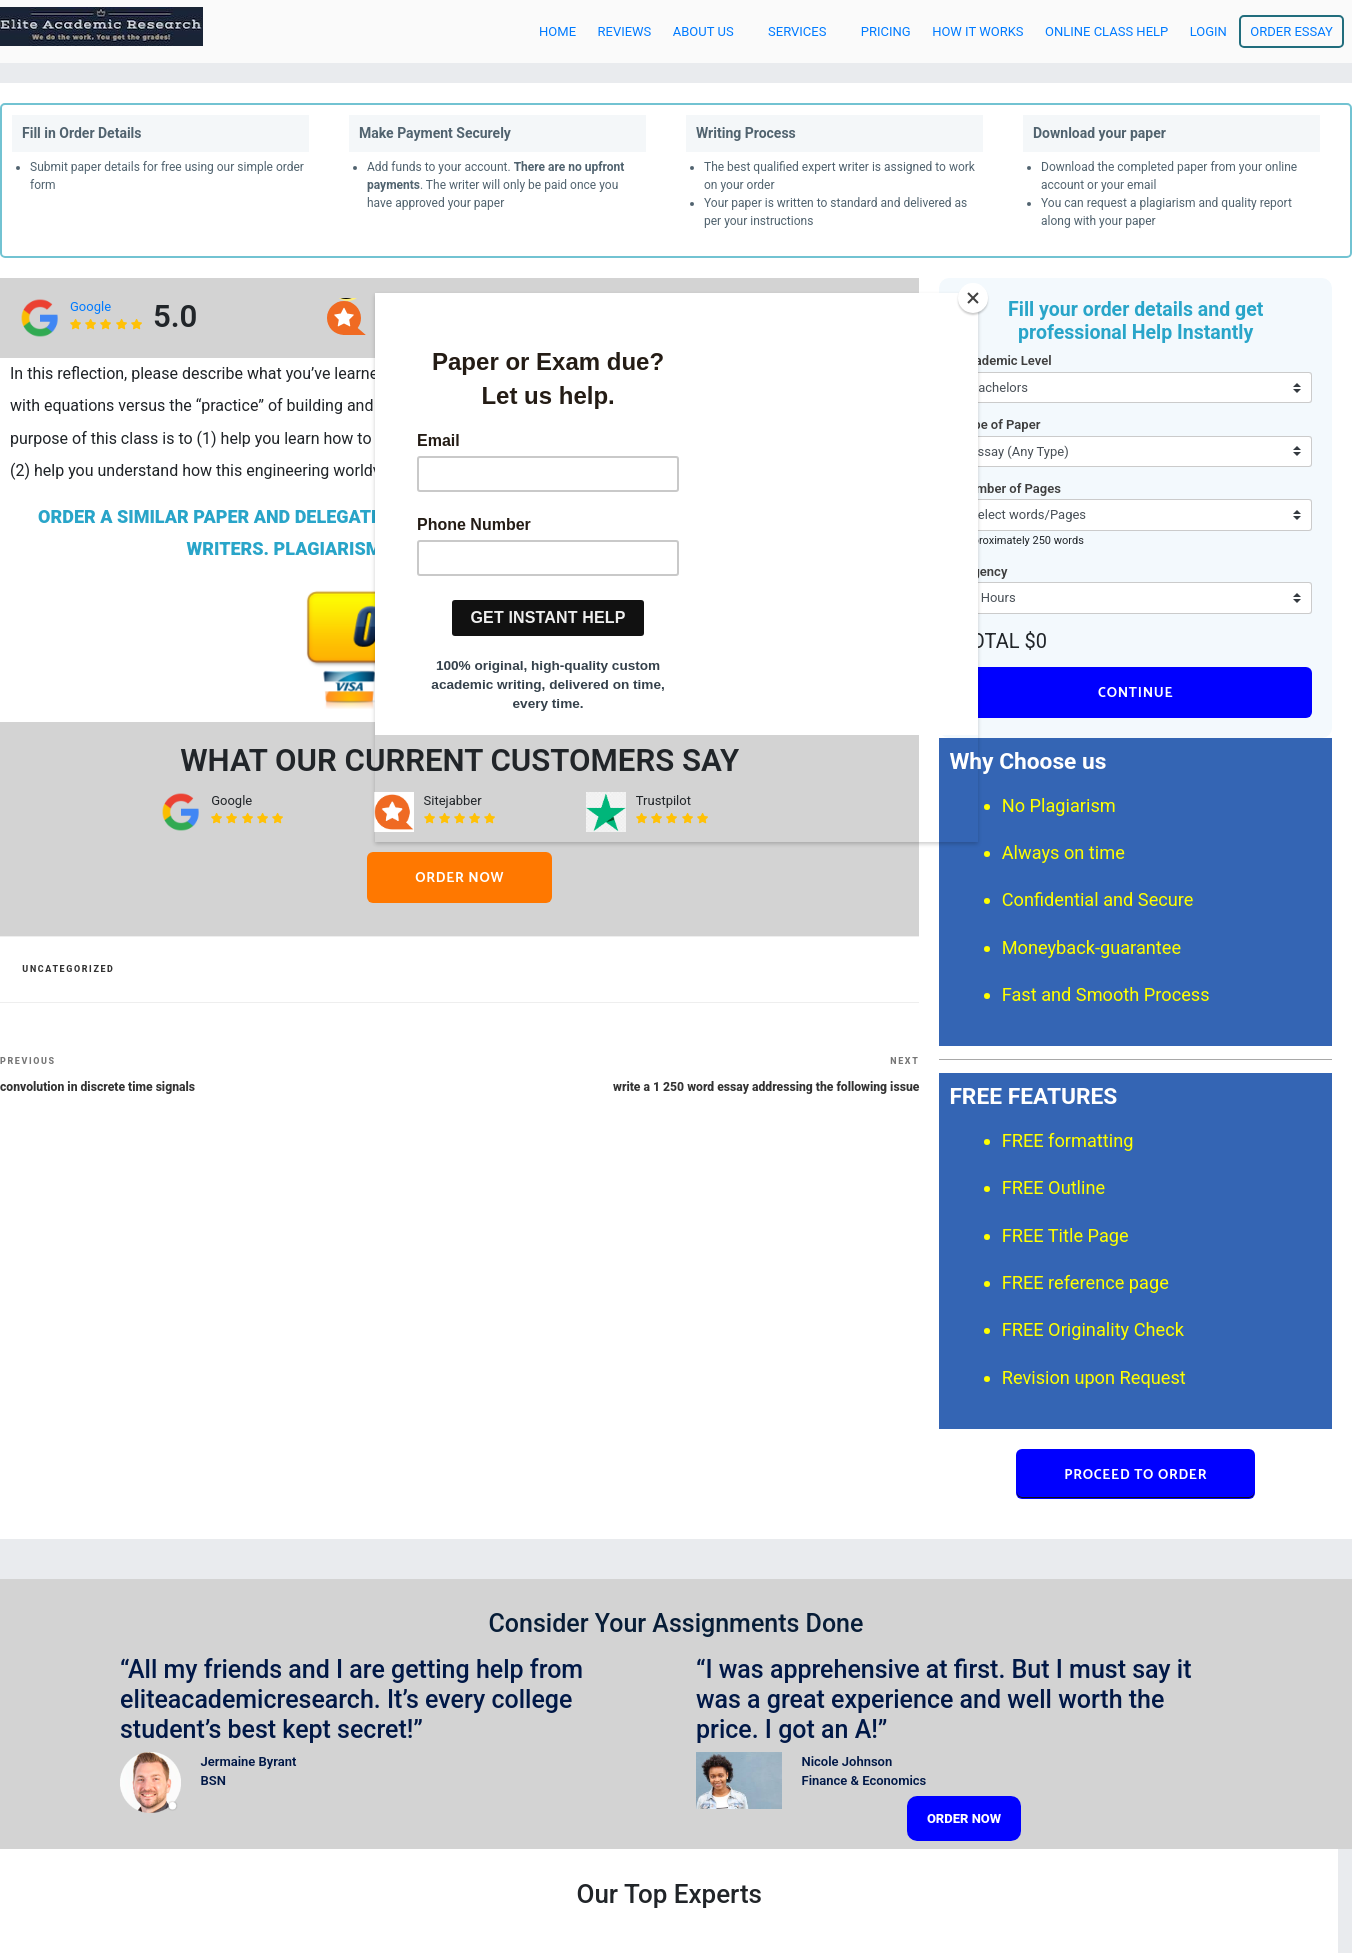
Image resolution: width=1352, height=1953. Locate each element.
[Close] (973, 298)
